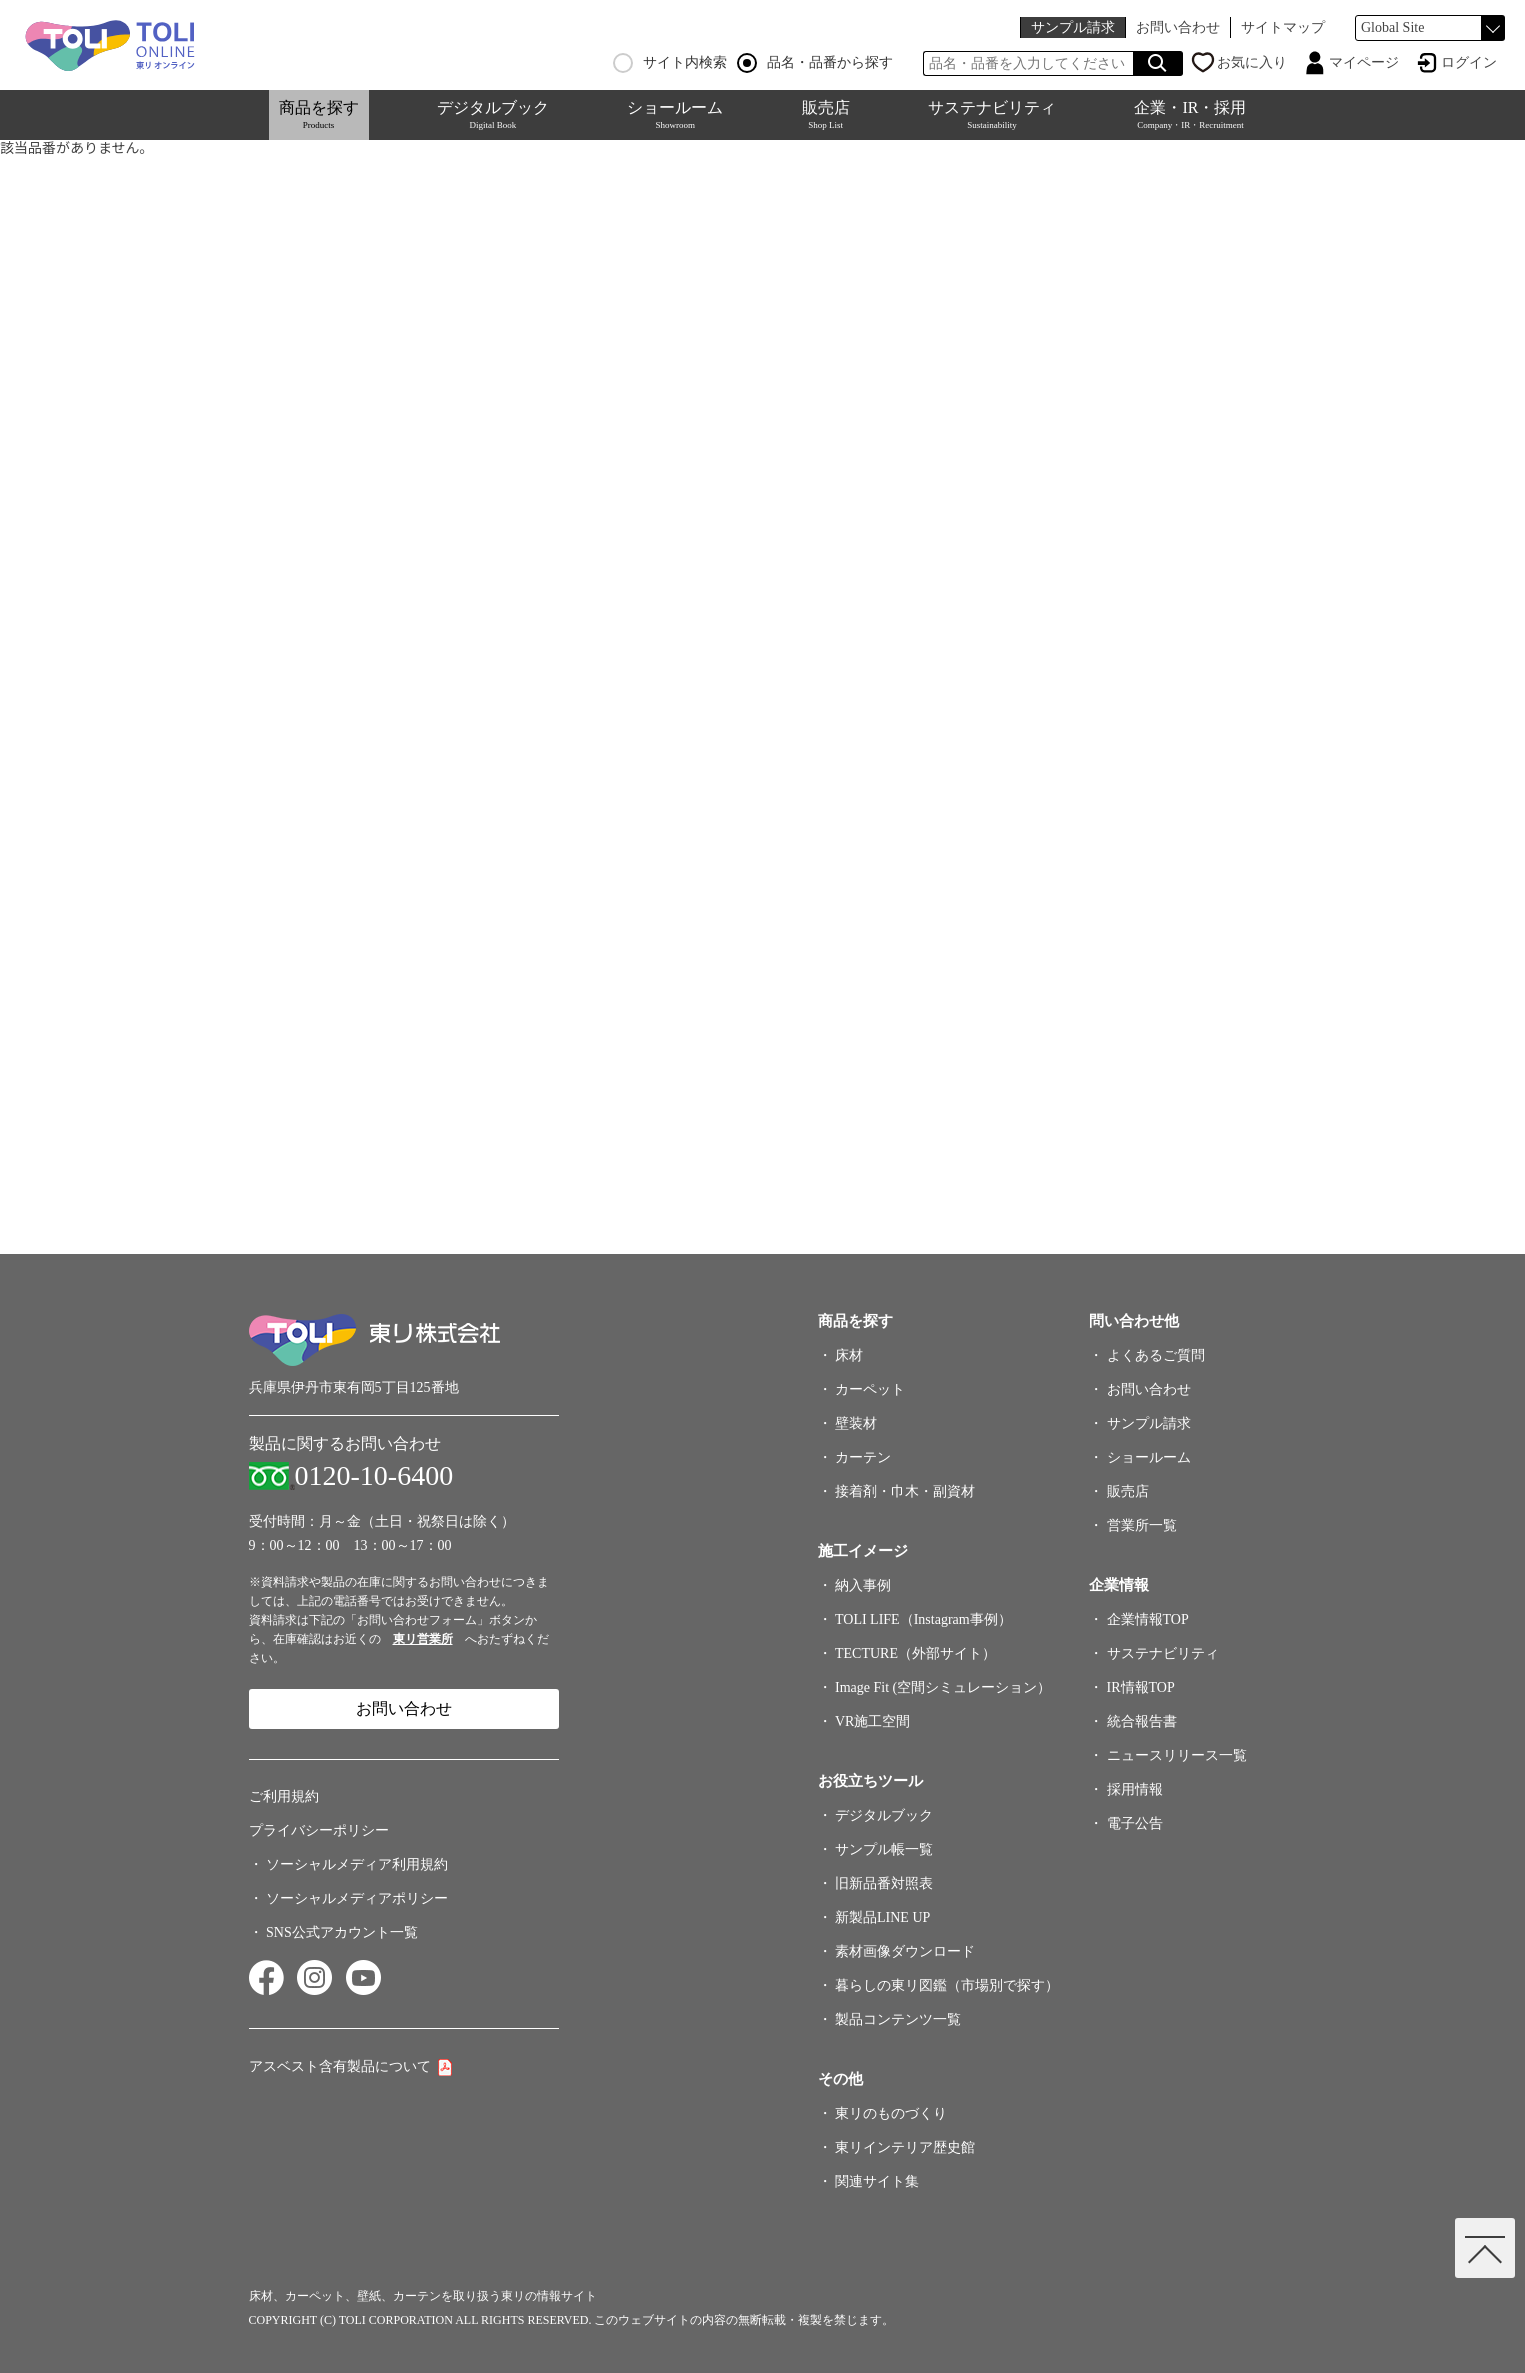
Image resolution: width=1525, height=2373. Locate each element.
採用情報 (1135, 1789)
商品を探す (319, 114)
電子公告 (1135, 1823)
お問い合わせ (1178, 27)
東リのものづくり (891, 2113)
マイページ (1364, 62)
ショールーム (675, 114)
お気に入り (1252, 62)
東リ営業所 (423, 1639)
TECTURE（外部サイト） (915, 1653)
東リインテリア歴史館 (905, 2147)
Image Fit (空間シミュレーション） (943, 1687)
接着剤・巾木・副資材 (905, 1491)
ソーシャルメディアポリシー (357, 1898)
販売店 (826, 114)
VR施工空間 (872, 1721)
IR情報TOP (1141, 1687)
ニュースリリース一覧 (1177, 1755)
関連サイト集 (877, 2181)
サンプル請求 (1073, 27)
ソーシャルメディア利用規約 (357, 1864)
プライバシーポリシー (319, 1830)
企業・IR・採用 (1190, 114)
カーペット (870, 1389)
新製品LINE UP (882, 1917)
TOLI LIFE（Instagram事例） (923, 1619)
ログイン (1469, 62)
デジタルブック (493, 114)
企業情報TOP (1148, 1619)
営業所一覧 (1142, 1525)
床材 (849, 1355)
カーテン (863, 1457)
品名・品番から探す (815, 63)
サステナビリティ (992, 114)
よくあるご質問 (1156, 1355)
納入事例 (863, 1585)
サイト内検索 (670, 63)
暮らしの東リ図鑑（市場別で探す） (947, 1985)
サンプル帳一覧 (884, 1849)
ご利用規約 (284, 1796)
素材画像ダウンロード (905, 1951)
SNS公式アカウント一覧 (342, 1932)
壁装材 (856, 1423)
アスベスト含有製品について (340, 2066)
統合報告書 (1142, 1721)
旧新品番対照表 (884, 1883)
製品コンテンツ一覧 (898, 2019)
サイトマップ (1283, 27)
